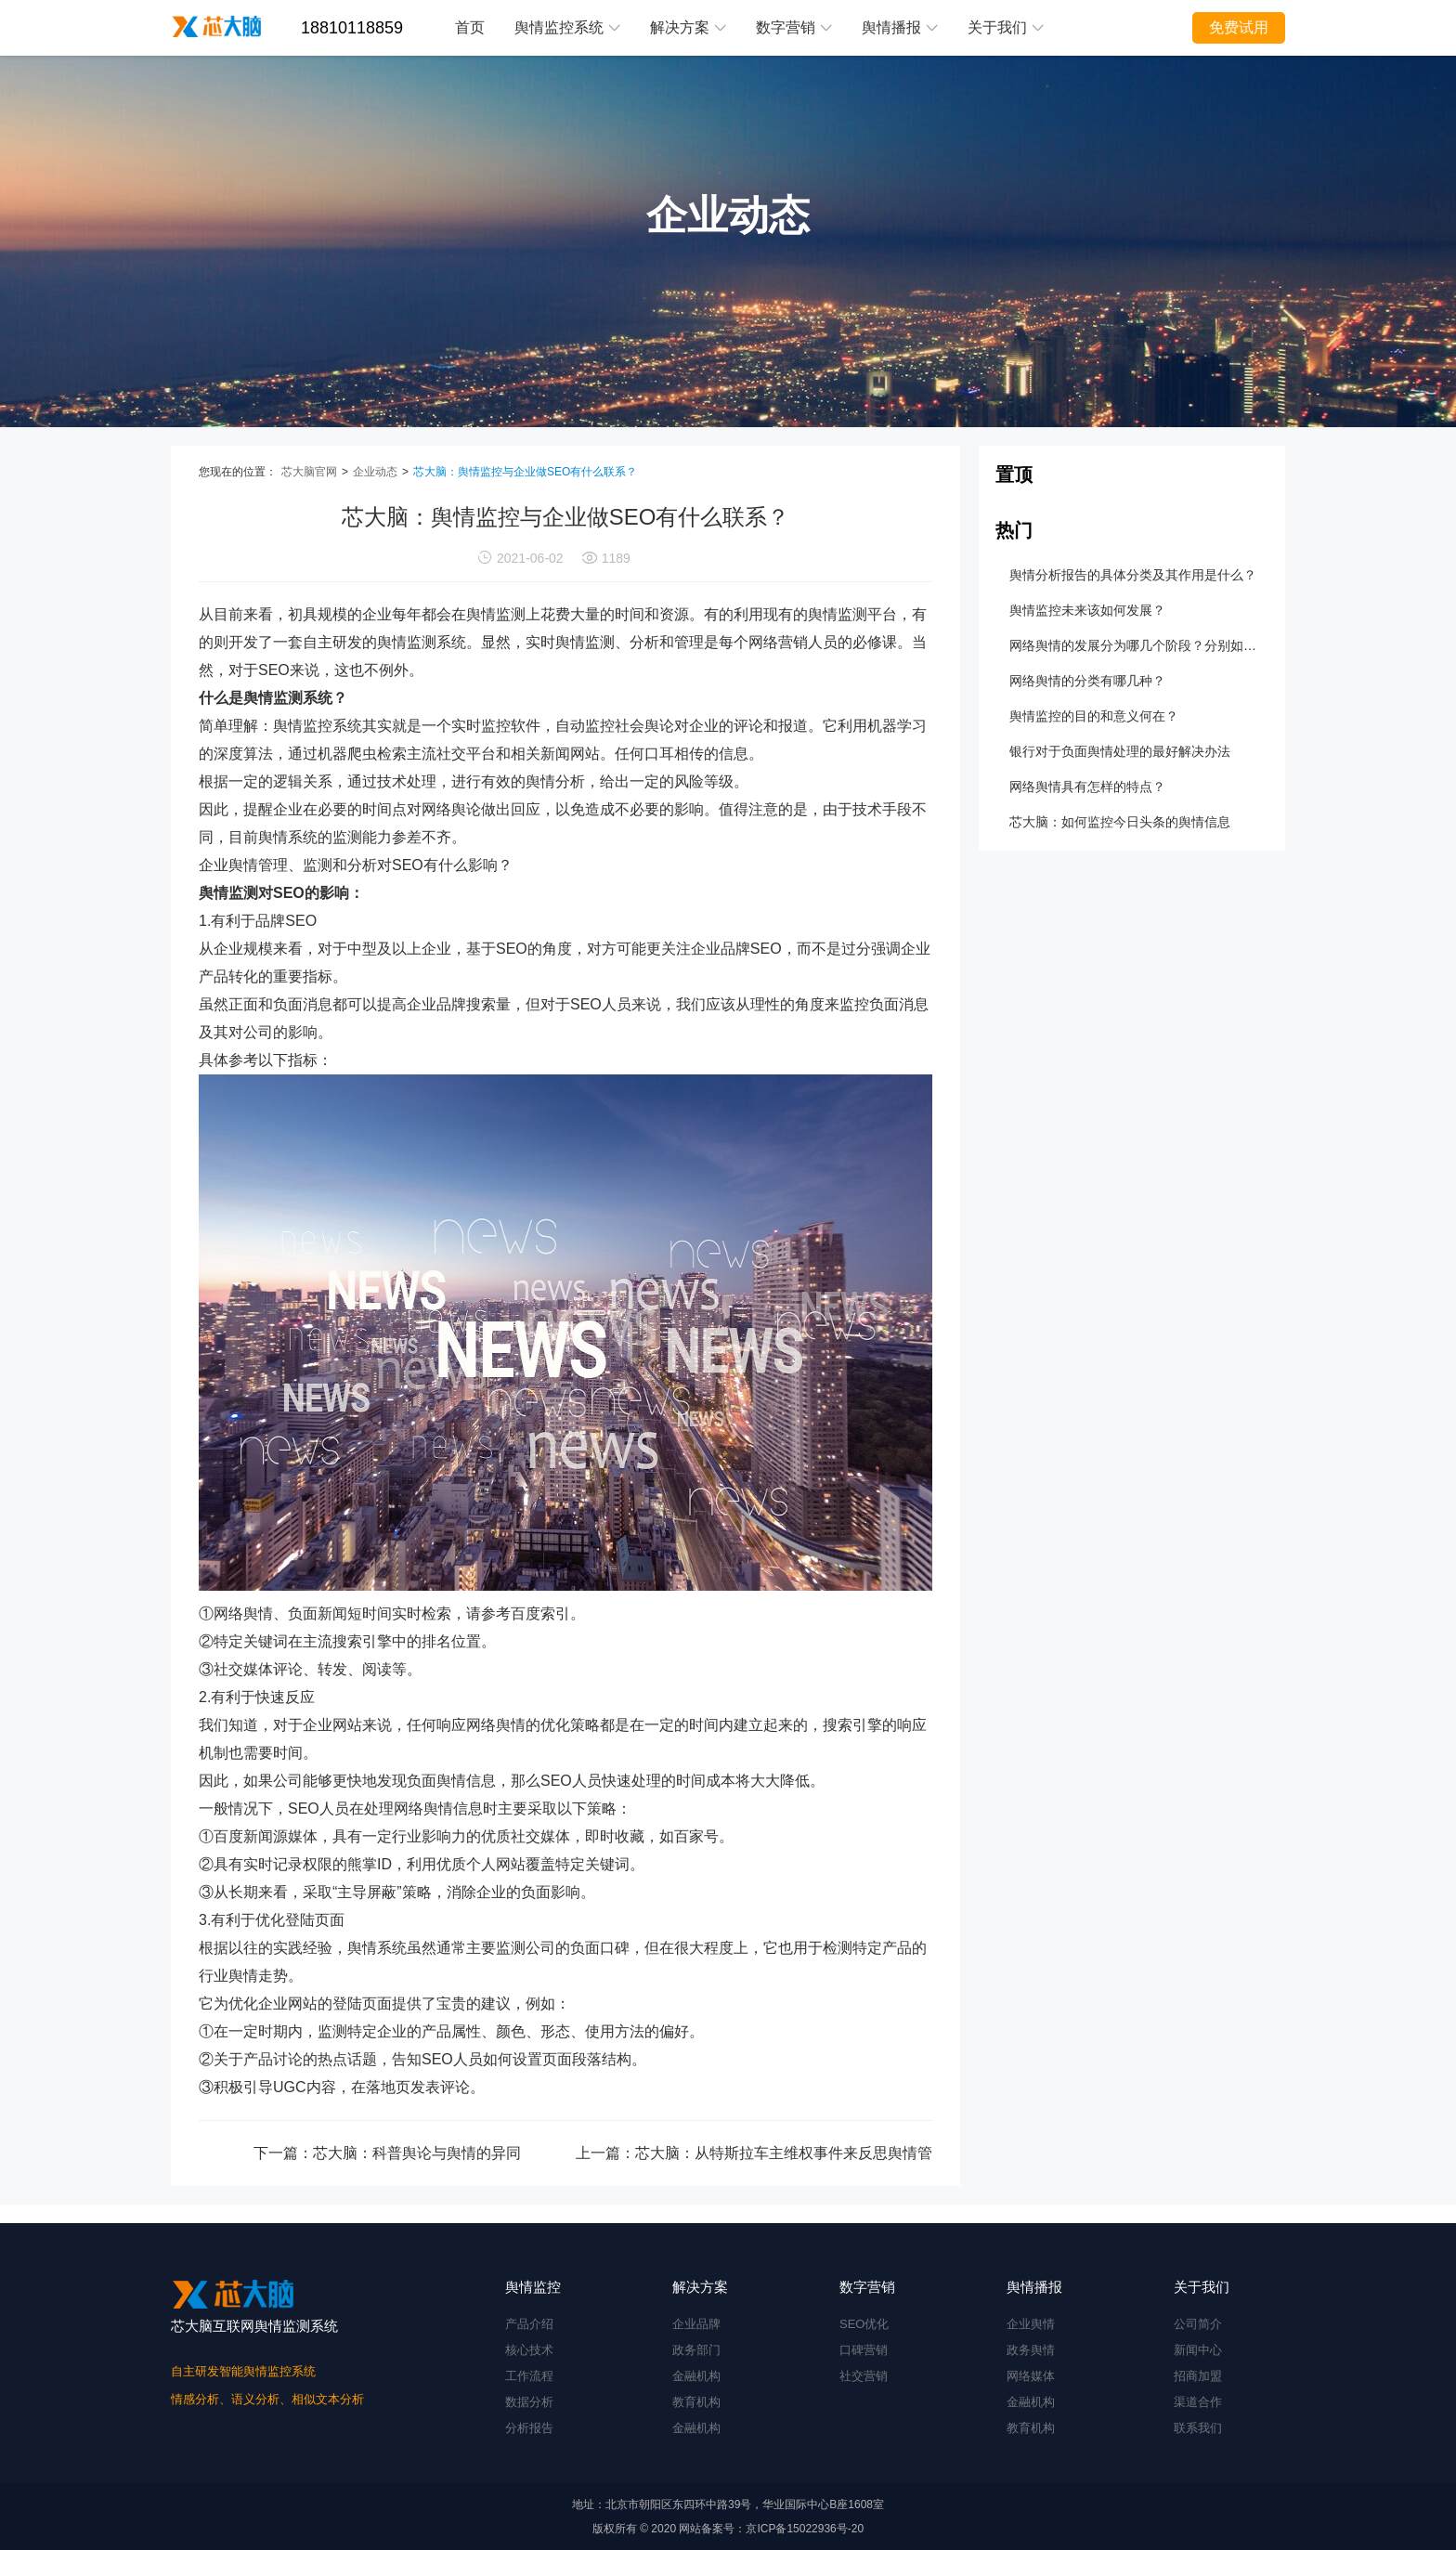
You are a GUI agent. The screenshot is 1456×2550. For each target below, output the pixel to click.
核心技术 (529, 2350)
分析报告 (529, 2428)
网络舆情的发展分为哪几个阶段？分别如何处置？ (1137, 645)
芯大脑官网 (309, 471)
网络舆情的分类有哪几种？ (1087, 680)
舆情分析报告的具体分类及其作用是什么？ (1132, 574)
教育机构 (696, 2402)
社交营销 (863, 2376)
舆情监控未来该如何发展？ (1087, 610)
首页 (470, 27)
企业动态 (375, 471)
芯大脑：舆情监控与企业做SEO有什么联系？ (525, 471)
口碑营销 (863, 2350)
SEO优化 (864, 2324)
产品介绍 (529, 2324)
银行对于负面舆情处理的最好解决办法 (1119, 751)
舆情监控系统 (567, 27)
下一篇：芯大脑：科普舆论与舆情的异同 (387, 2153)
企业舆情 (1031, 2324)
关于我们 (1006, 27)
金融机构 (696, 2376)
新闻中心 (1198, 2350)
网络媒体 (1031, 2376)
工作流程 (529, 2376)
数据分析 (529, 2402)
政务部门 (696, 2350)
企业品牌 (696, 2324)
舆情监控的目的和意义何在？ (1093, 716)
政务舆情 (1031, 2350)
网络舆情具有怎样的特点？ (1087, 786)
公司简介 (1198, 2324)
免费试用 (1238, 27)
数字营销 (794, 27)
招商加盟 (1198, 2376)
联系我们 (1198, 2428)
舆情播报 (900, 27)
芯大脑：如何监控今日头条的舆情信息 (1119, 821)
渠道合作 (1198, 2402)
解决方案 (688, 27)
